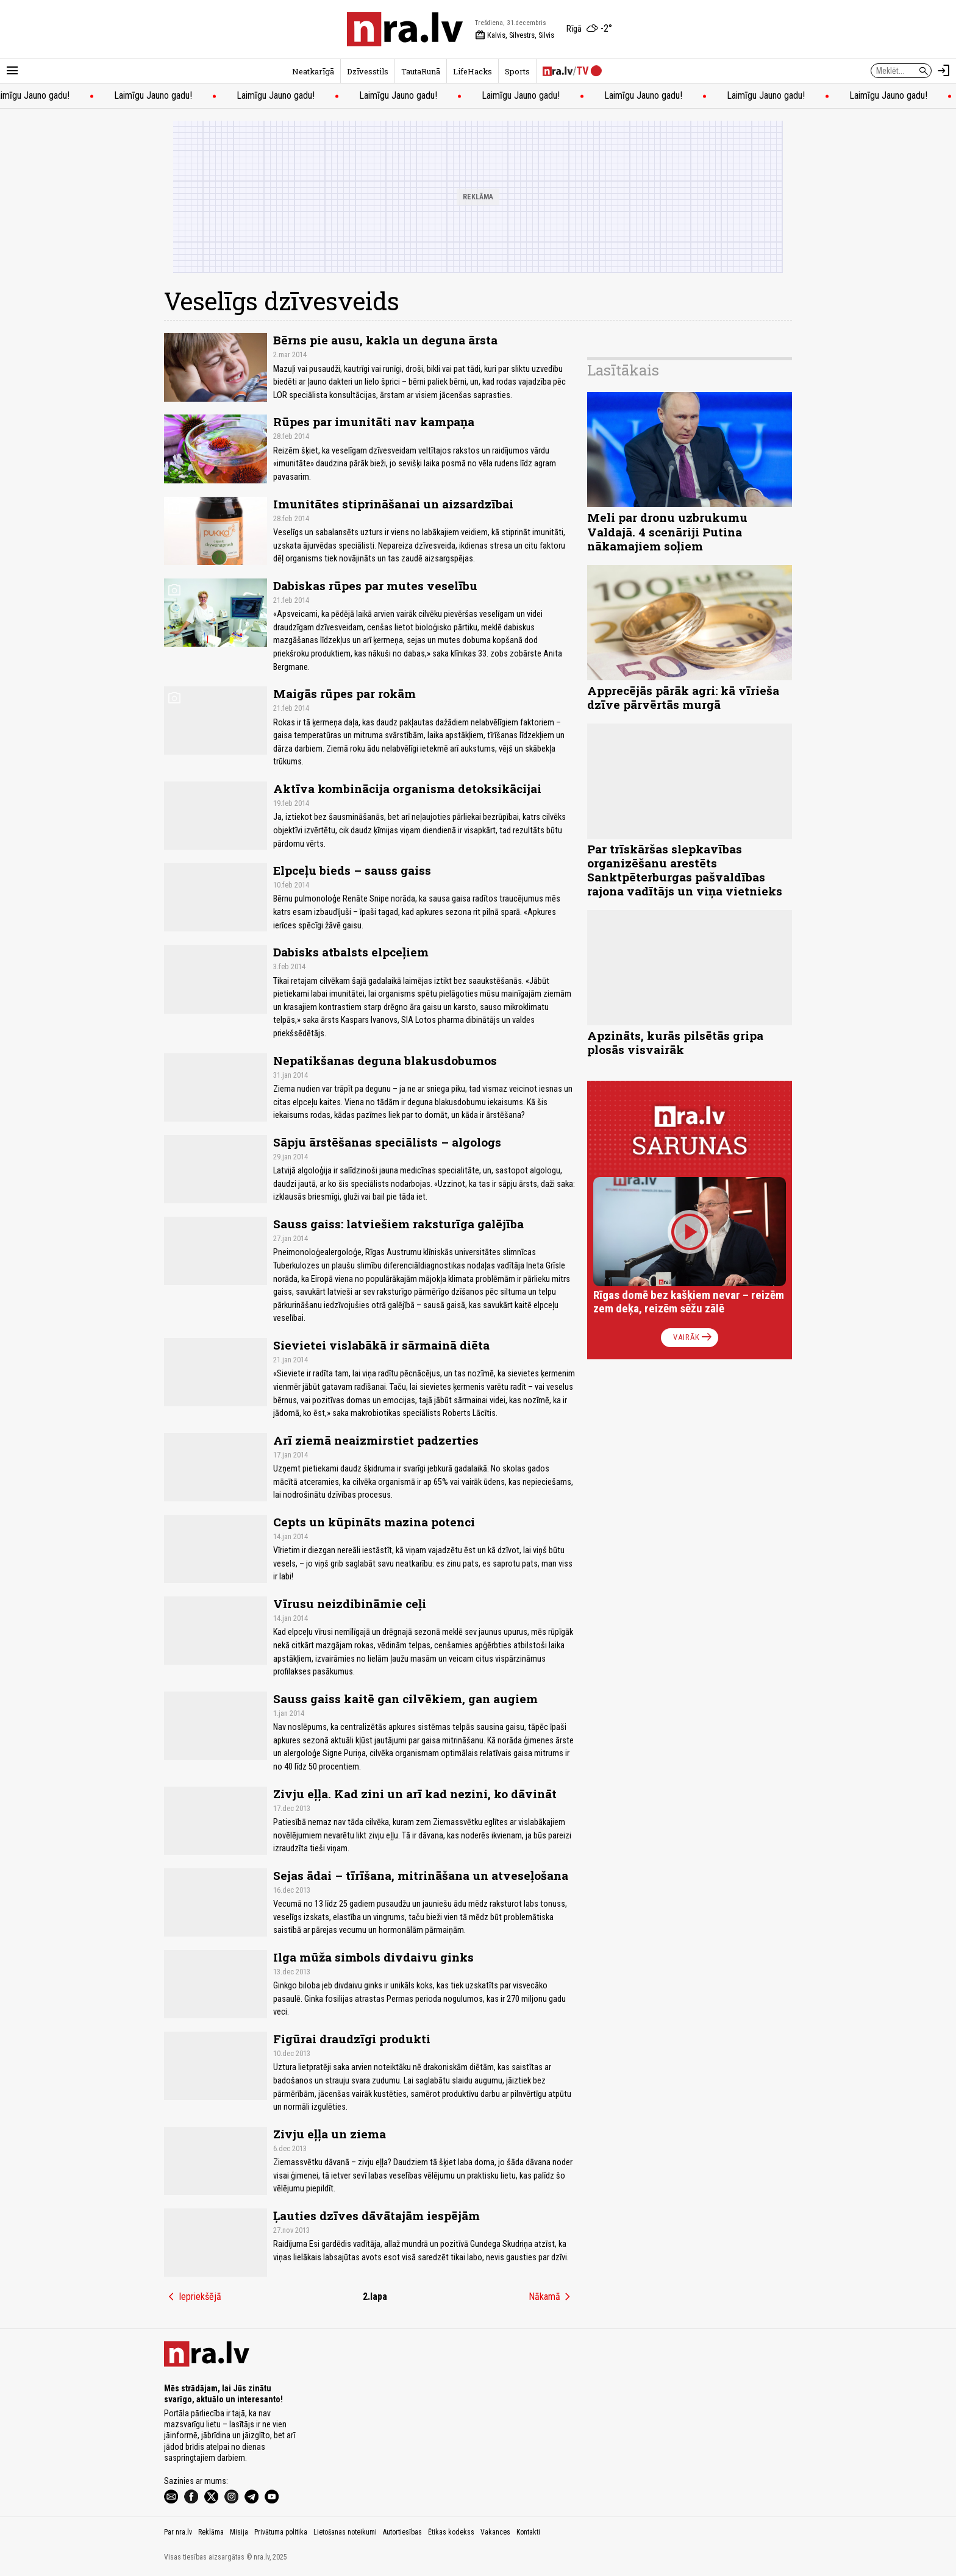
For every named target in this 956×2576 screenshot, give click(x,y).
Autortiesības (402, 2532)
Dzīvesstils (367, 71)
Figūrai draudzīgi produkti (351, 2038)
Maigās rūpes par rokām (344, 693)
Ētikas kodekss (451, 2532)
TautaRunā (420, 71)
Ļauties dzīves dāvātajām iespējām (376, 2215)
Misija (239, 2532)
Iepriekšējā (192, 2297)
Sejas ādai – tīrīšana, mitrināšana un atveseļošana (420, 1875)
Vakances (495, 2532)
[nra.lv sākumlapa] (405, 29)
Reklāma (211, 2532)
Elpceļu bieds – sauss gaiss (352, 870)
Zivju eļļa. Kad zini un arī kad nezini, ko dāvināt (415, 1793)
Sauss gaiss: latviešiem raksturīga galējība (398, 1223)
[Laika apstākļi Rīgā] (589, 29)
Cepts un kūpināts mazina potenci (374, 1521)
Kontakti (528, 2532)
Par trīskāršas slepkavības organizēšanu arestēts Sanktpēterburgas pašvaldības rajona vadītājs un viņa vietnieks (684, 869)
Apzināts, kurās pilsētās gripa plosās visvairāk (675, 1042)
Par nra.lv (178, 2532)
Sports (517, 71)
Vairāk (693, 1337)
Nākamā (552, 2297)
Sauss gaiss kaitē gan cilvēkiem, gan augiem (405, 1698)
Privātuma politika (280, 2532)
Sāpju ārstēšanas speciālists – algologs (387, 1142)
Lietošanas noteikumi (345, 2532)
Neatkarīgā (313, 71)
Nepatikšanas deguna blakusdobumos (385, 1060)
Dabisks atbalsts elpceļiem (351, 951)
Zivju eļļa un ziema (329, 2133)
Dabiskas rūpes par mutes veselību (375, 585)
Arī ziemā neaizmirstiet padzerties (376, 1440)
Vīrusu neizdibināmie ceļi (349, 1603)
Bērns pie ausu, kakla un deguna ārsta (385, 339)
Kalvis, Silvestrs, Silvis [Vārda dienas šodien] (514, 35)
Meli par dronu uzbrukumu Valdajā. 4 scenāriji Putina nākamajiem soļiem (667, 531)
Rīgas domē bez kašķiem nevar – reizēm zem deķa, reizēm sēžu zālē (688, 1301)
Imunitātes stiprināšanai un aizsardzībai (393, 503)
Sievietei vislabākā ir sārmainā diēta (381, 1345)
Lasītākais (623, 370)
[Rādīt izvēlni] (12, 71)
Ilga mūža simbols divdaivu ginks (373, 1957)
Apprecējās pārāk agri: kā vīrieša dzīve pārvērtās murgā (683, 697)
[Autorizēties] (944, 71)
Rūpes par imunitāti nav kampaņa (373, 421)
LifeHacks (472, 71)
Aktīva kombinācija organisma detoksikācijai (407, 788)
